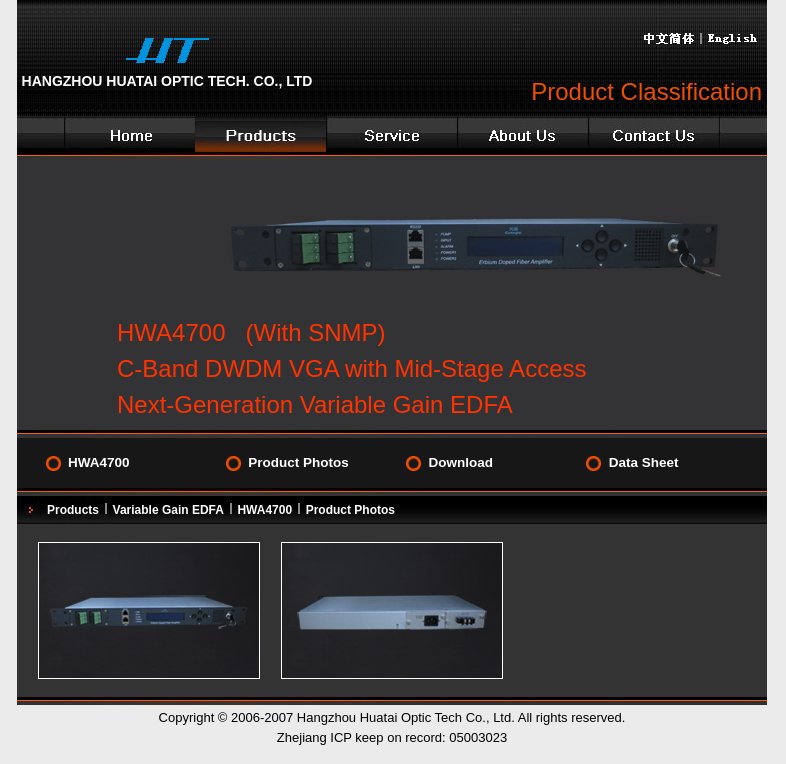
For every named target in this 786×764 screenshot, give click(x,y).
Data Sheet (644, 462)
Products (73, 510)
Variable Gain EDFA (168, 510)
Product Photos (298, 462)
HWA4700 (99, 462)
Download (460, 462)
